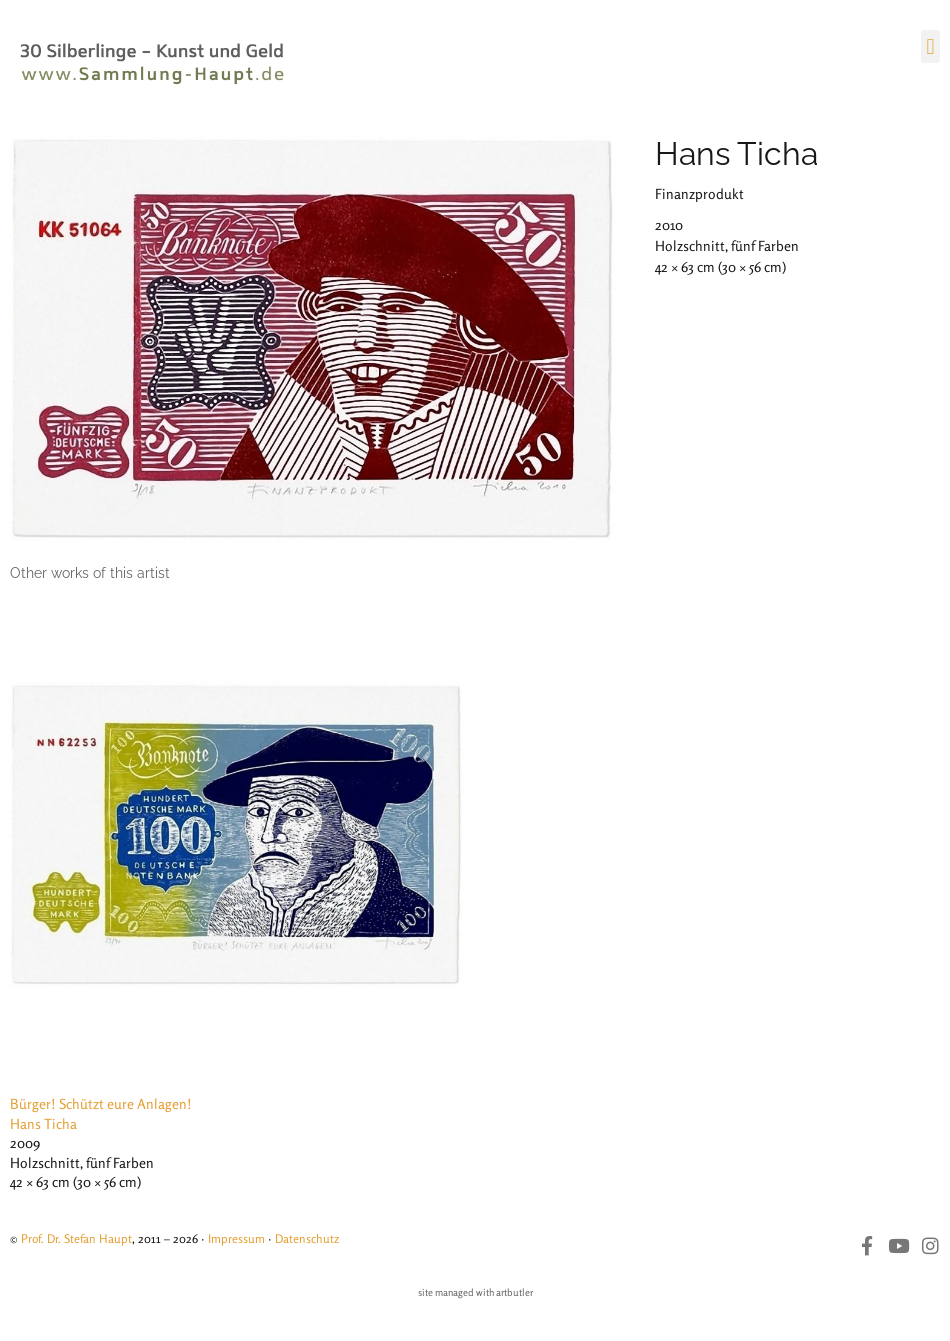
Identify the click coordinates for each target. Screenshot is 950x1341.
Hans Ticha (736, 153)
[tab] (90, 573)
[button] (930, 46)
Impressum (236, 1238)
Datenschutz (307, 1238)
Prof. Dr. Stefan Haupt (76, 1238)
